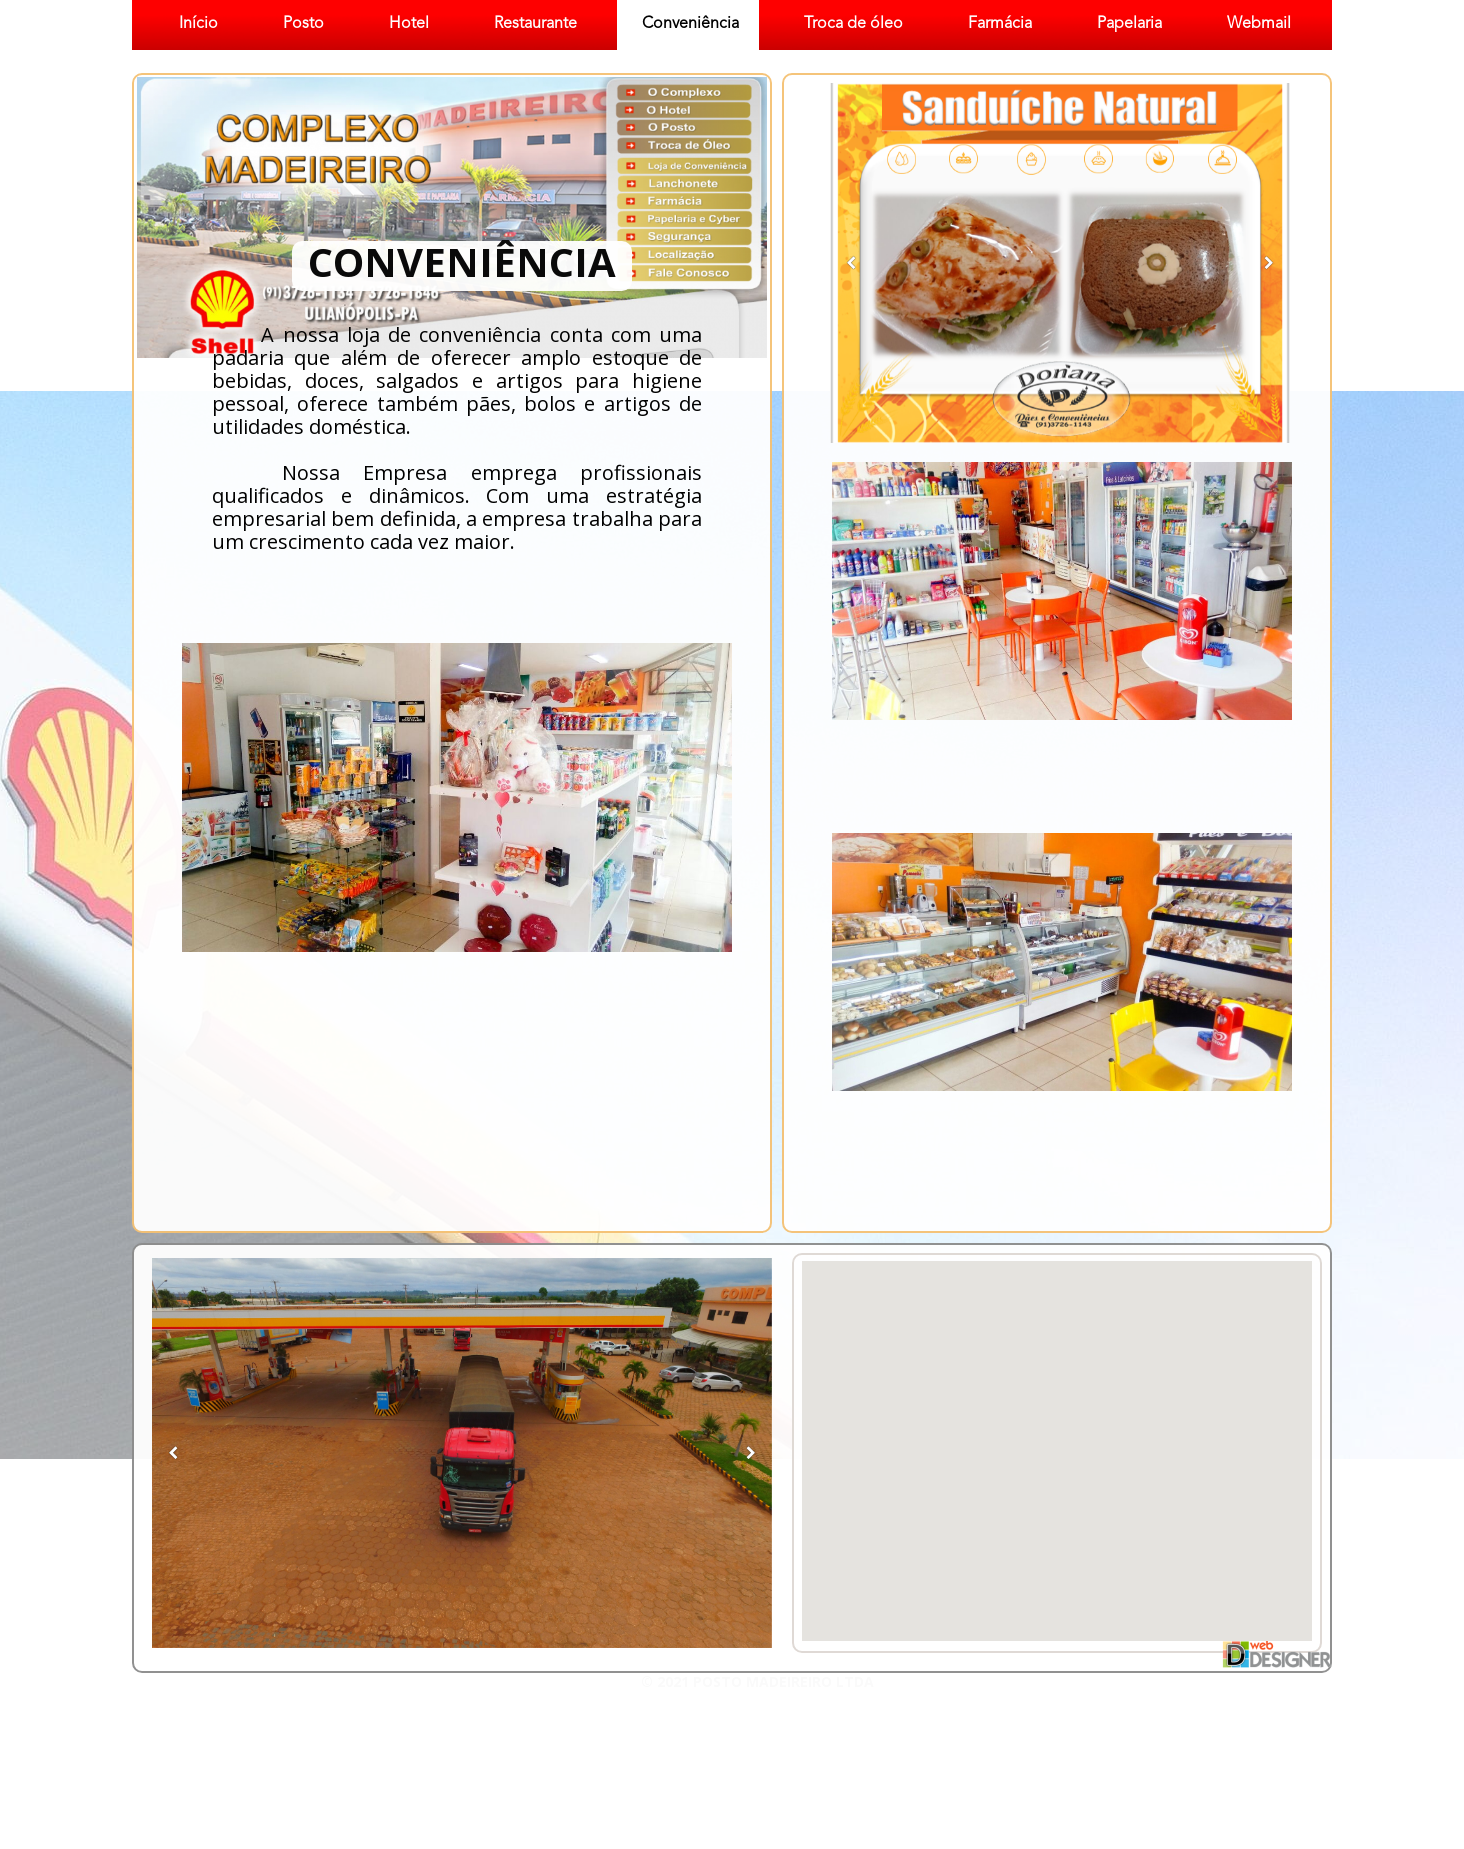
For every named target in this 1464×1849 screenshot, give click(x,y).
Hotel (409, 24)
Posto (303, 24)
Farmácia (1000, 24)
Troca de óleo (853, 24)
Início (198, 24)
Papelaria (1129, 24)
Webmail (1259, 24)
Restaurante (535, 24)
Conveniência (690, 24)
